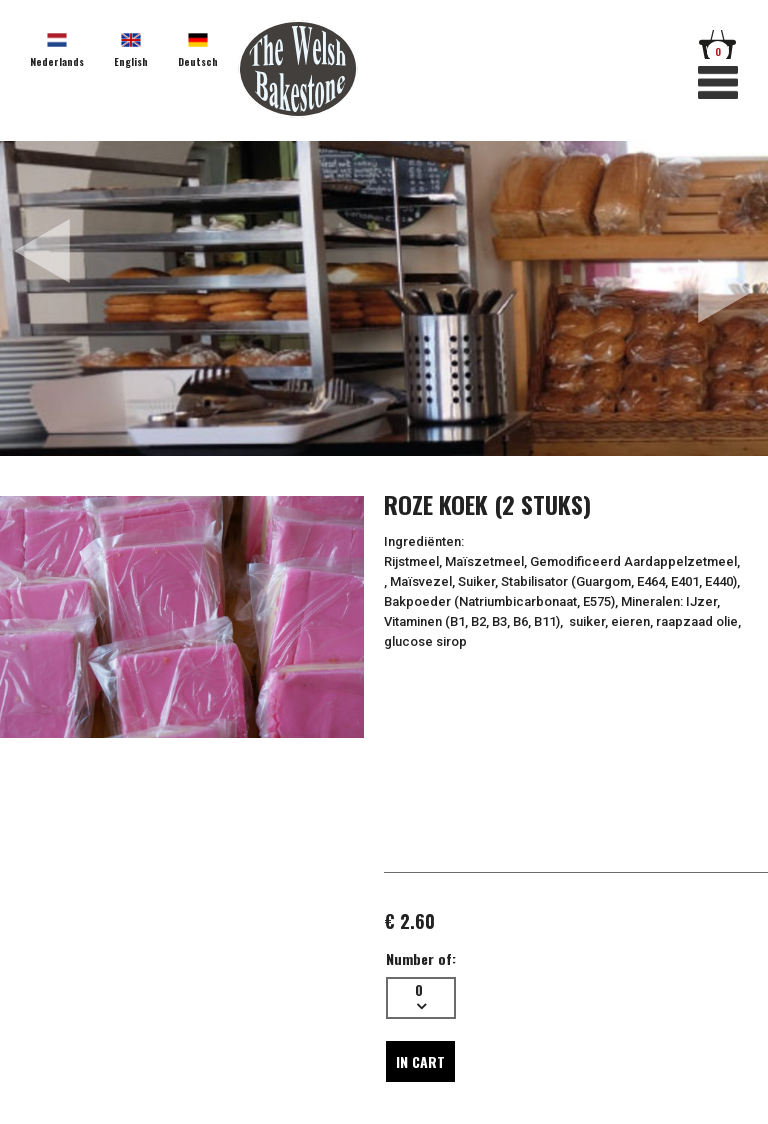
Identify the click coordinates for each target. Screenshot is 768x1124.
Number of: (421, 958)
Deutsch (198, 61)
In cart (420, 1061)
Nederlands (57, 61)
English (131, 61)
